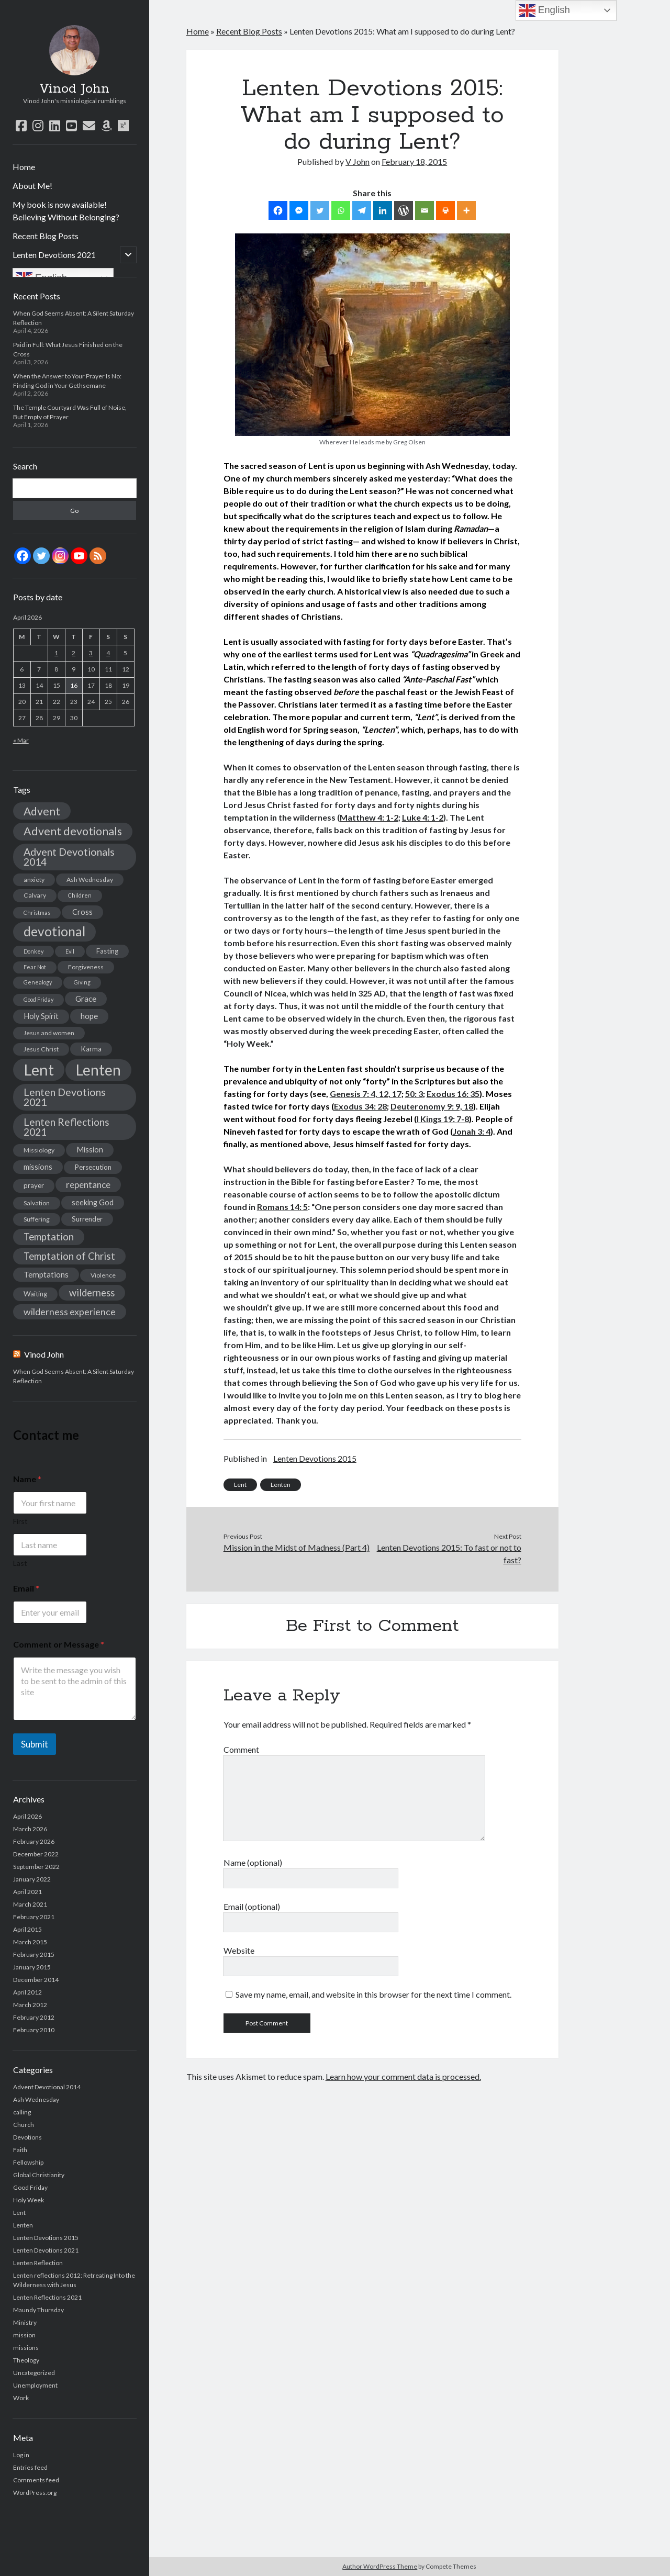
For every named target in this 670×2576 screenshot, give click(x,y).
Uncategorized (34, 2373)
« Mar (21, 740)
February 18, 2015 (414, 161)
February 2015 (33, 1954)
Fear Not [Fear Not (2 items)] (35, 967)
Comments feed (36, 2480)
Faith (20, 2150)
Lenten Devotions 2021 (54, 255)
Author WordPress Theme (379, 2566)
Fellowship (28, 2162)
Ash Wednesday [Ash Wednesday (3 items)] (89, 879)
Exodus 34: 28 (360, 1106)
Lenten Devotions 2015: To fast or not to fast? (449, 1553)
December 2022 (36, 1854)
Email (26, 1588)
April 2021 (27, 1892)
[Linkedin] (382, 210)
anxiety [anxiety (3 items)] (34, 879)
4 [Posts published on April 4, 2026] (108, 653)
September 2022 (36, 1867)
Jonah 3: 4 (471, 1131)
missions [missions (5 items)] (38, 1166)
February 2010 (33, 2030)
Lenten (23, 2225)
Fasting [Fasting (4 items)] (107, 951)
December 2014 (36, 1980)
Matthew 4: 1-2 (369, 817)
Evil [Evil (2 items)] (69, 951)
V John (357, 161)
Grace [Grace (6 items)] (85, 998)
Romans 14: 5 (282, 1207)
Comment (241, 1749)
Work (21, 2398)
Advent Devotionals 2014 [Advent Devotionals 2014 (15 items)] (69, 856)
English (544, 10)
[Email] (424, 210)
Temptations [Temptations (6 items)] (46, 1274)
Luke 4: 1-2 (422, 817)
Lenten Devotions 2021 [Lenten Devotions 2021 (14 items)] (65, 1097)
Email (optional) (252, 1906)
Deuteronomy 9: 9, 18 (431, 1106)
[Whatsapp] (340, 210)
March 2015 (30, 1942)
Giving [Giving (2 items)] (82, 982)
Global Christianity (38, 2175)
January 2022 (32, 1879)
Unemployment (35, 2385)
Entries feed (30, 2467)
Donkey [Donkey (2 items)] (33, 951)
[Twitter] (319, 210)
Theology (26, 2360)
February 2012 (33, 2017)
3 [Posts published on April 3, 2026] (91, 653)
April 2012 (27, 1992)
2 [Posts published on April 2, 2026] (73, 653)
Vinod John (74, 89)
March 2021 (30, 1904)
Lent (19, 2212)
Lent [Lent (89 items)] (39, 1069)
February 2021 (33, 1917)
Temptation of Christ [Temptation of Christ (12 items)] (69, 1256)
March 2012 (30, 2005)
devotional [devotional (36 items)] (54, 931)
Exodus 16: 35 (453, 1094)
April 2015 (27, 1929)
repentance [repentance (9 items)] (88, 1184)
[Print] (445, 210)
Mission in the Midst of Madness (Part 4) (297, 1547)
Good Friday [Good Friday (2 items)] (38, 999)
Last (20, 1563)
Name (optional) (253, 1862)
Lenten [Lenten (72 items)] (98, 1070)
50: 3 (414, 1094)
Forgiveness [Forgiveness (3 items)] (86, 967)
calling (22, 2112)
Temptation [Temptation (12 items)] (49, 1236)
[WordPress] (403, 210)
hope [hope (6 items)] (89, 1016)
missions (26, 2347)
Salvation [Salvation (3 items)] (37, 1203)
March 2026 (30, 1829)
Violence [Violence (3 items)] (103, 1275)
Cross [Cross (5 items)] (82, 912)
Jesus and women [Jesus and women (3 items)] (49, 1033)
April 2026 (27, 1816)
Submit (34, 1744)
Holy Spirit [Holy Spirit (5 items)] (41, 1016)
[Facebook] (278, 210)
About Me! (32, 186)
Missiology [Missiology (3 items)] (39, 1150)
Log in (21, 2455)
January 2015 (32, 1967)
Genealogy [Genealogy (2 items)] (38, 982)
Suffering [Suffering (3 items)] (37, 1219)
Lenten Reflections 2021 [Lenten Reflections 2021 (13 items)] (66, 1127)
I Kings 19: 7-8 (443, 1119)
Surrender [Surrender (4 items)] (87, 1219)
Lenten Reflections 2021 (47, 2297)
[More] (466, 210)
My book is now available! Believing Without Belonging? (66, 210)
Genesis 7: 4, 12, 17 (365, 1094)
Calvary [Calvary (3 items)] (35, 895)
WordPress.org (35, 2492)
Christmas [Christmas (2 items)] (37, 912)
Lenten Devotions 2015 (46, 2238)
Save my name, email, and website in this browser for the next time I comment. (373, 1994)
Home (24, 167)
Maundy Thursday (38, 2310)
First (20, 1521)
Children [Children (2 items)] (80, 895)
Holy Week (28, 2200)
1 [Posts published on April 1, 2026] (56, 653)
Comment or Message (58, 1644)
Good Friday (30, 2187)
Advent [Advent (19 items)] (42, 810)
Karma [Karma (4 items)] (91, 1049)
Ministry (25, 2322)
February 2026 (33, 1841)
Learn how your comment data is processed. (403, 2076)
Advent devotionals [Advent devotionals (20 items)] (73, 831)
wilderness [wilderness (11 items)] (92, 1292)
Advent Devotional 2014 (47, 2087)
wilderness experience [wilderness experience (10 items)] (70, 1311)
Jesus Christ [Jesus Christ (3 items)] (41, 1049)
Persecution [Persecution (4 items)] (92, 1167)
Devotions (27, 2137)
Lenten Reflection (38, 2263)
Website (239, 1950)
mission (24, 2335)
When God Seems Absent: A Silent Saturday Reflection (73, 1376)
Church (23, 2125)
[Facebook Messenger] (298, 210)
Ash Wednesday (36, 2099)
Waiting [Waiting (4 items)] (35, 1294)
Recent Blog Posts (46, 236)
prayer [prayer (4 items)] (34, 1185)
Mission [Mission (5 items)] (89, 1149)
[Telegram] (361, 210)
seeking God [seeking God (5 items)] (93, 1202)
